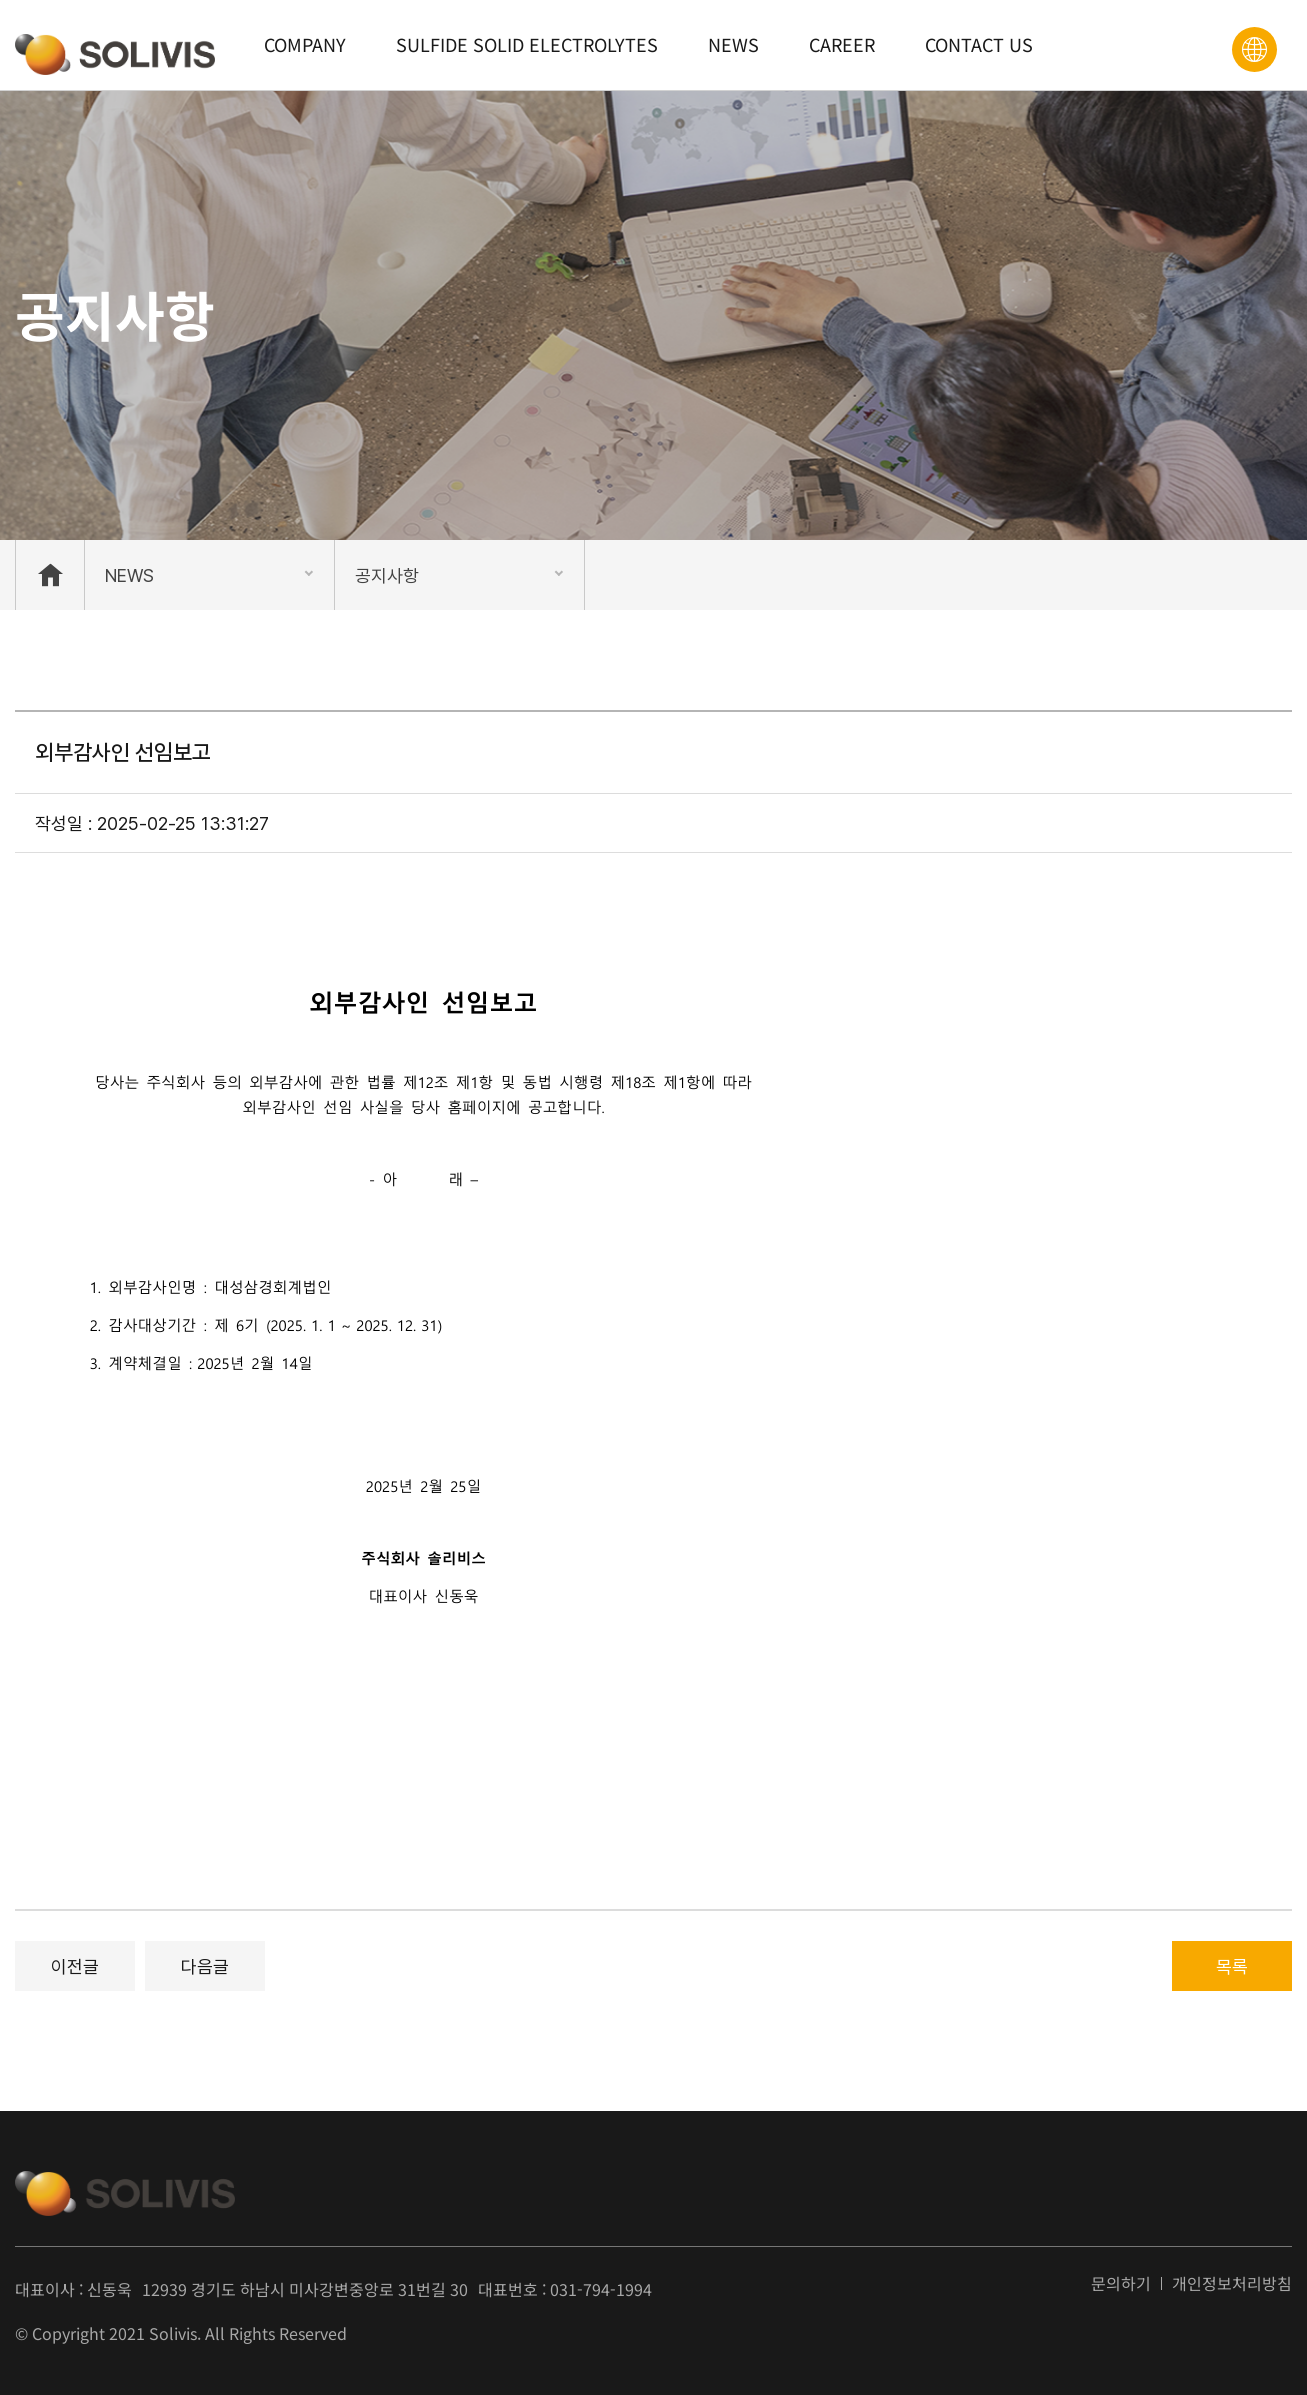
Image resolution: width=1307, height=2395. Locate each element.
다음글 (205, 1966)
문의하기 (1121, 2283)
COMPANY (305, 44)
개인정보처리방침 (1232, 2283)
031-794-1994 (601, 2289)
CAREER (842, 44)
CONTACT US (979, 44)
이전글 (75, 1966)
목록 (1232, 1966)
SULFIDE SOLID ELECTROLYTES (527, 44)
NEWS (733, 44)
